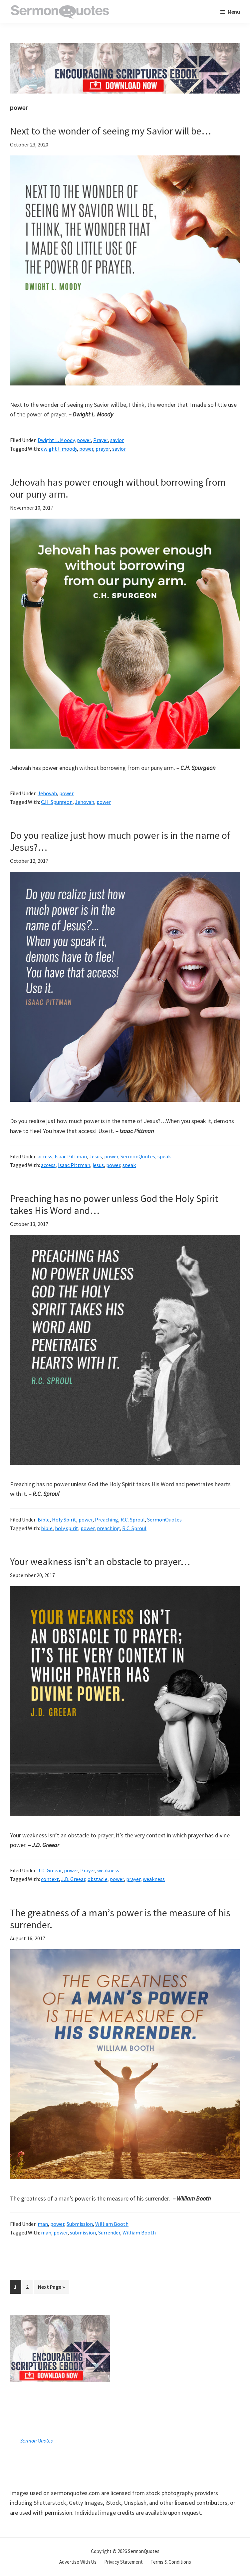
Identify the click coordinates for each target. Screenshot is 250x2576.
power (84, 440)
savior (117, 440)
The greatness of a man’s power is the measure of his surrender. (120, 1918)
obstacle (98, 1879)
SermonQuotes (138, 1156)
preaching (108, 1528)
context (50, 1879)
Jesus (95, 1156)
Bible (44, 1519)
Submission (80, 2224)
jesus (98, 1165)
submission (83, 2232)
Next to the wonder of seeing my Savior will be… (110, 130)
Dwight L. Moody (56, 440)
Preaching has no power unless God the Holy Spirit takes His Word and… (114, 1204)
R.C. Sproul (133, 1519)
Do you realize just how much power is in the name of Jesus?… (120, 841)
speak (164, 1156)
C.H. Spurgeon (57, 802)
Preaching (106, 1519)
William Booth (111, 2224)
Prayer (100, 440)
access (45, 1156)
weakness (108, 1870)
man (43, 2224)
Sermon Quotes (36, 2440)
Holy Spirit (64, 1519)
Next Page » (51, 2288)
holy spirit (66, 1528)
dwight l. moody (59, 448)
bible (47, 1528)
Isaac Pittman (71, 1156)
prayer (103, 448)
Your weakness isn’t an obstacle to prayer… (100, 1561)
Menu (234, 11)
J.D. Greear (50, 1870)
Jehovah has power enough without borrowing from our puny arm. (118, 488)
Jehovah (47, 793)
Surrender (109, 2232)
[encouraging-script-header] (125, 48)
